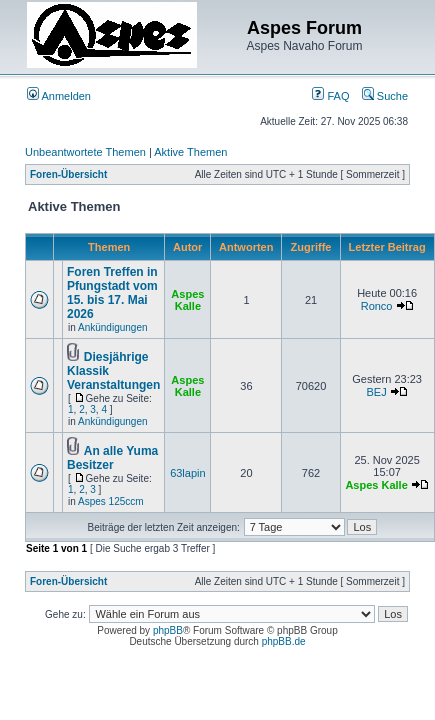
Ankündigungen (113, 327)
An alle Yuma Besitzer (112, 458)
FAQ (330, 96)
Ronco (377, 306)
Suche (385, 96)
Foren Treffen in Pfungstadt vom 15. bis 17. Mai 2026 (112, 293)
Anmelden (59, 96)
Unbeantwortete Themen (85, 152)
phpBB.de (284, 641)
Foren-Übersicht (68, 174)
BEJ (376, 392)
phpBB (168, 630)
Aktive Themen (190, 152)
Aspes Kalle (187, 300)
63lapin (187, 473)
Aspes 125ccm (111, 501)
